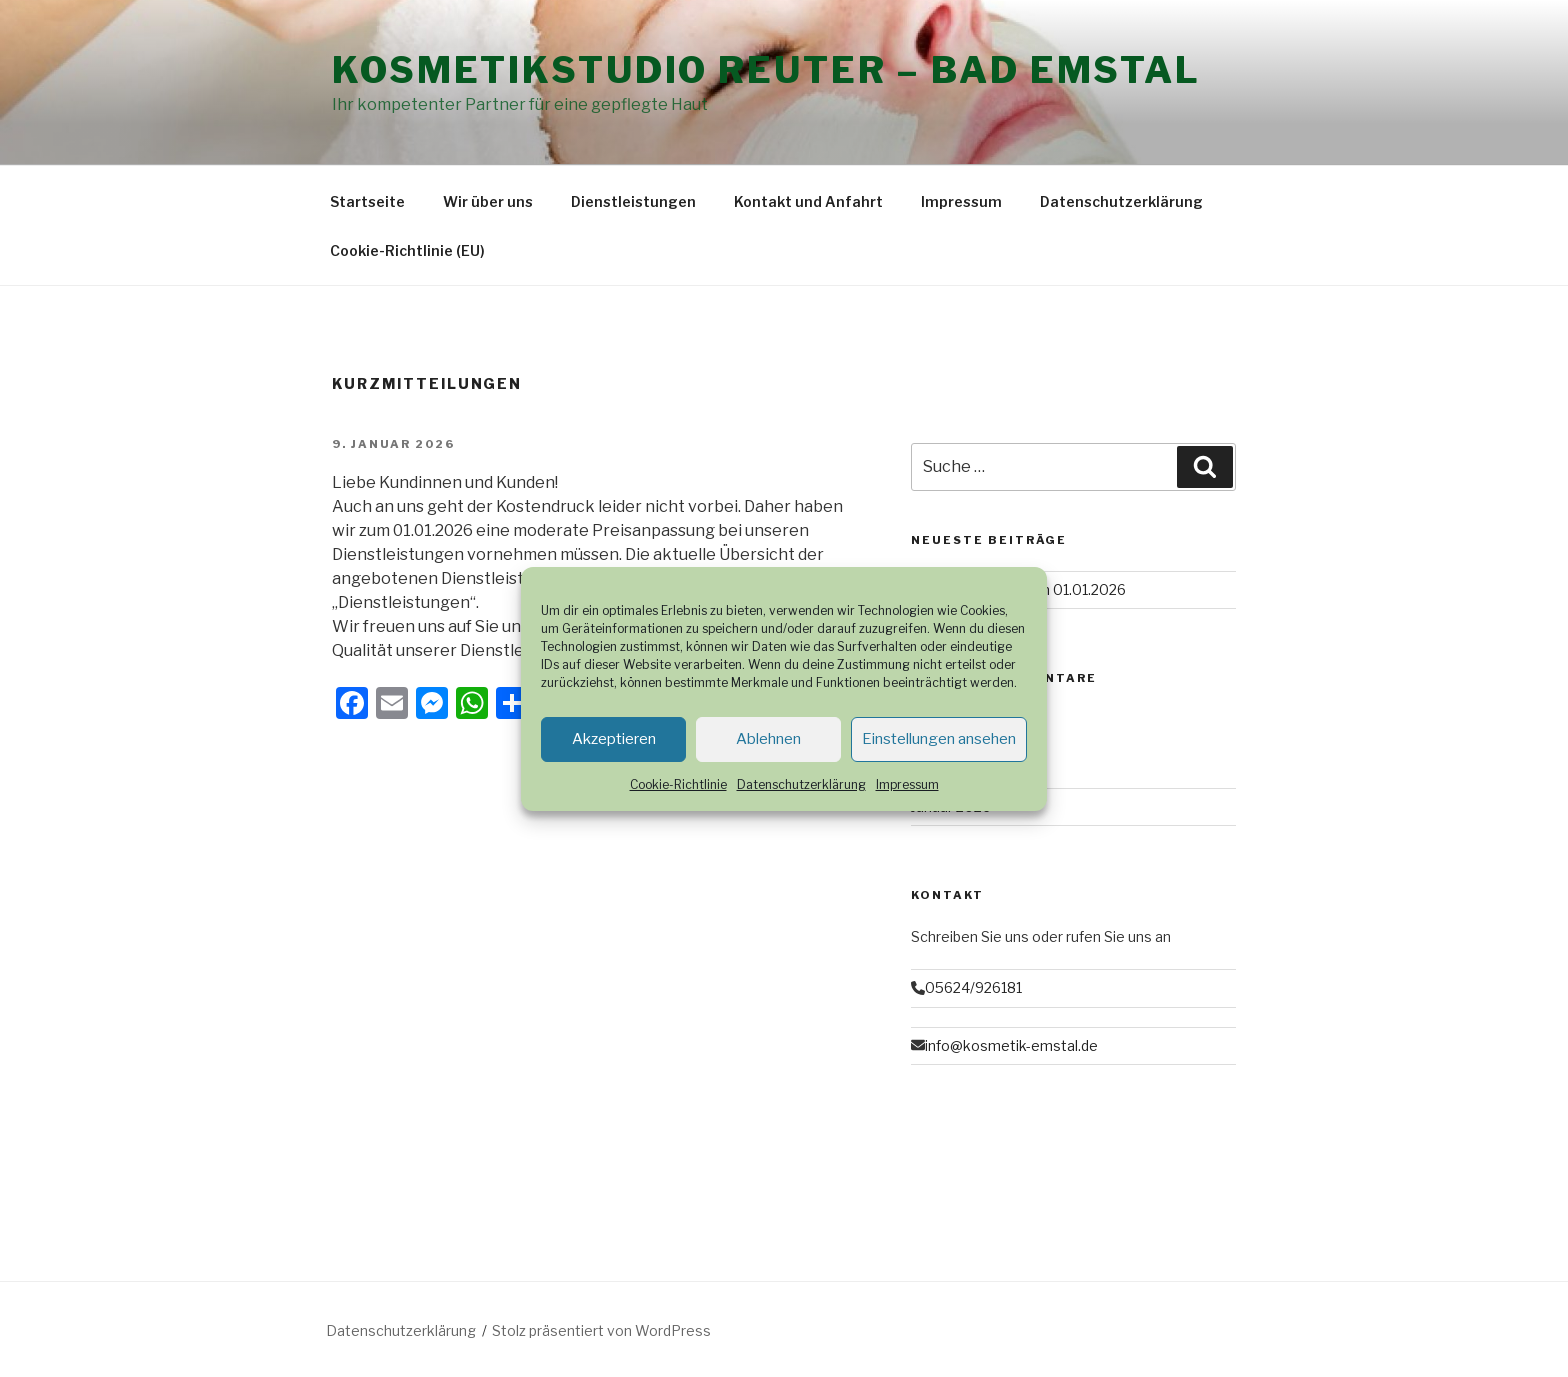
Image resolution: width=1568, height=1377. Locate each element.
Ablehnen (768, 739)
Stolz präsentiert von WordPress (601, 1330)
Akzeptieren (614, 739)
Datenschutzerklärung (801, 784)
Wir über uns (488, 201)
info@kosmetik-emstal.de (1011, 1045)
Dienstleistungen (633, 201)
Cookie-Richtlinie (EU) (407, 250)
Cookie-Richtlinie (678, 784)
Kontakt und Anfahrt (808, 201)
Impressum (907, 784)
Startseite (367, 201)
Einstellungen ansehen (939, 739)
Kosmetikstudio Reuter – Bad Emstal (766, 70)
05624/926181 (973, 987)
